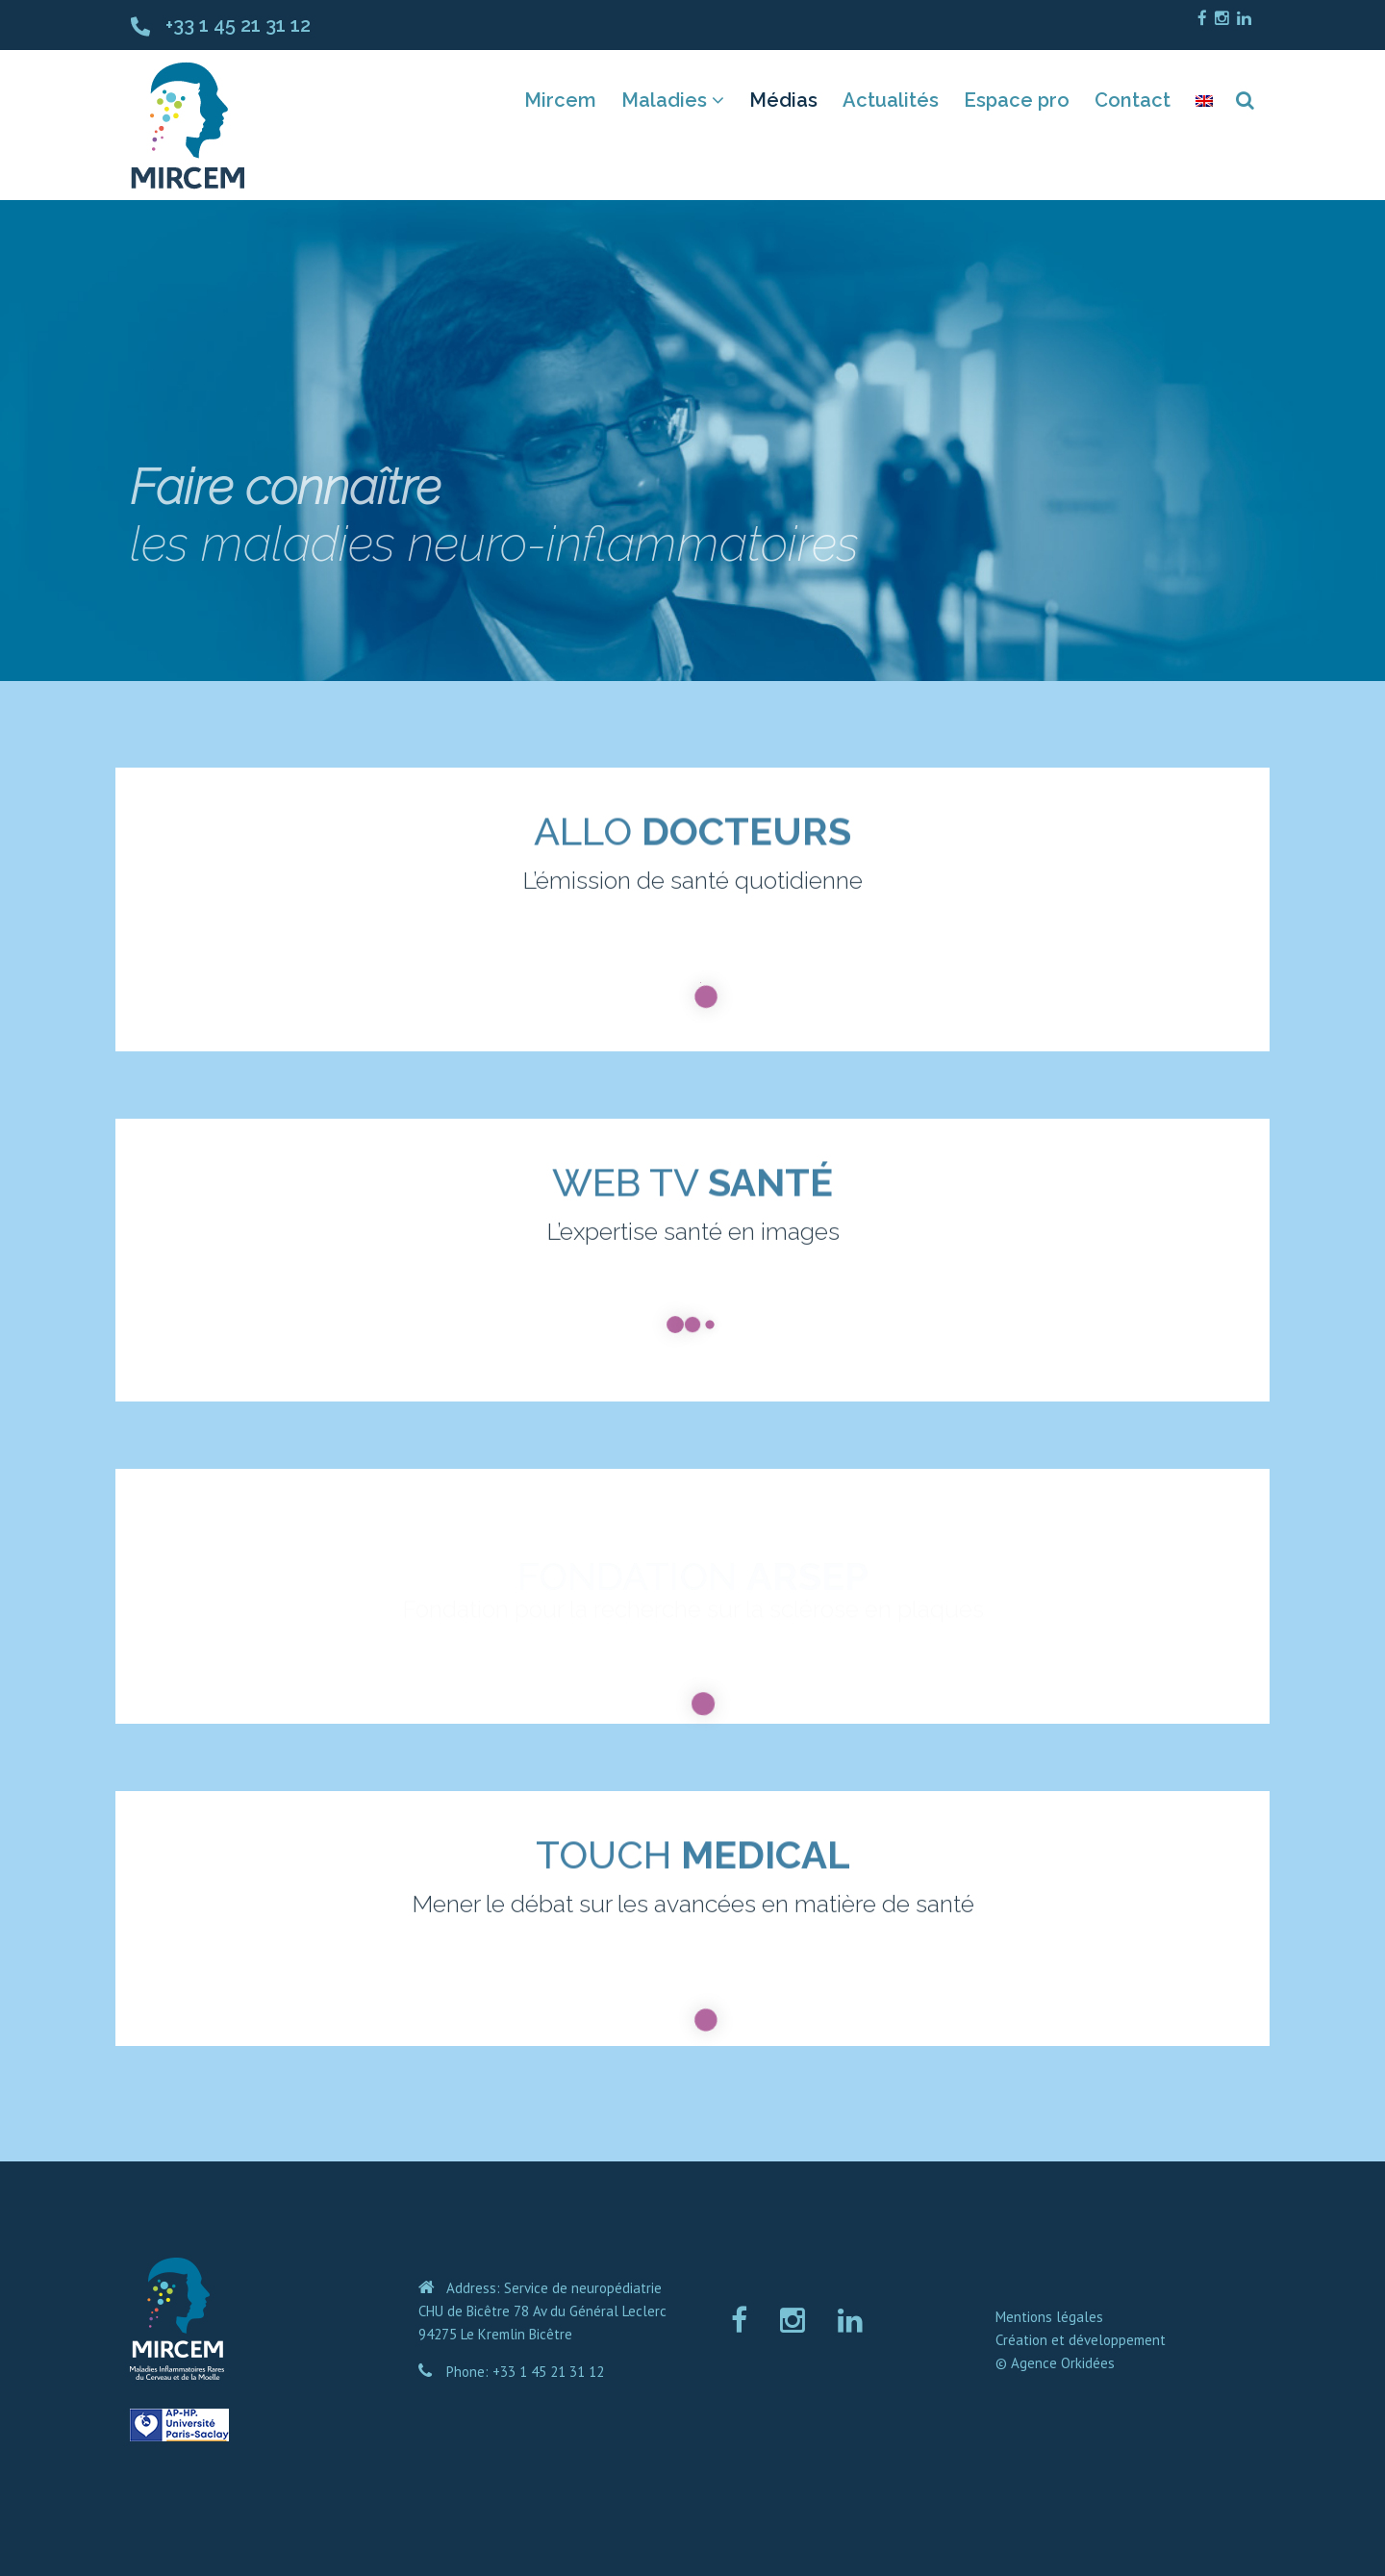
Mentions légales (1049, 2317)
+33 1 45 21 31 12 (238, 25)
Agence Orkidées (1063, 2363)
